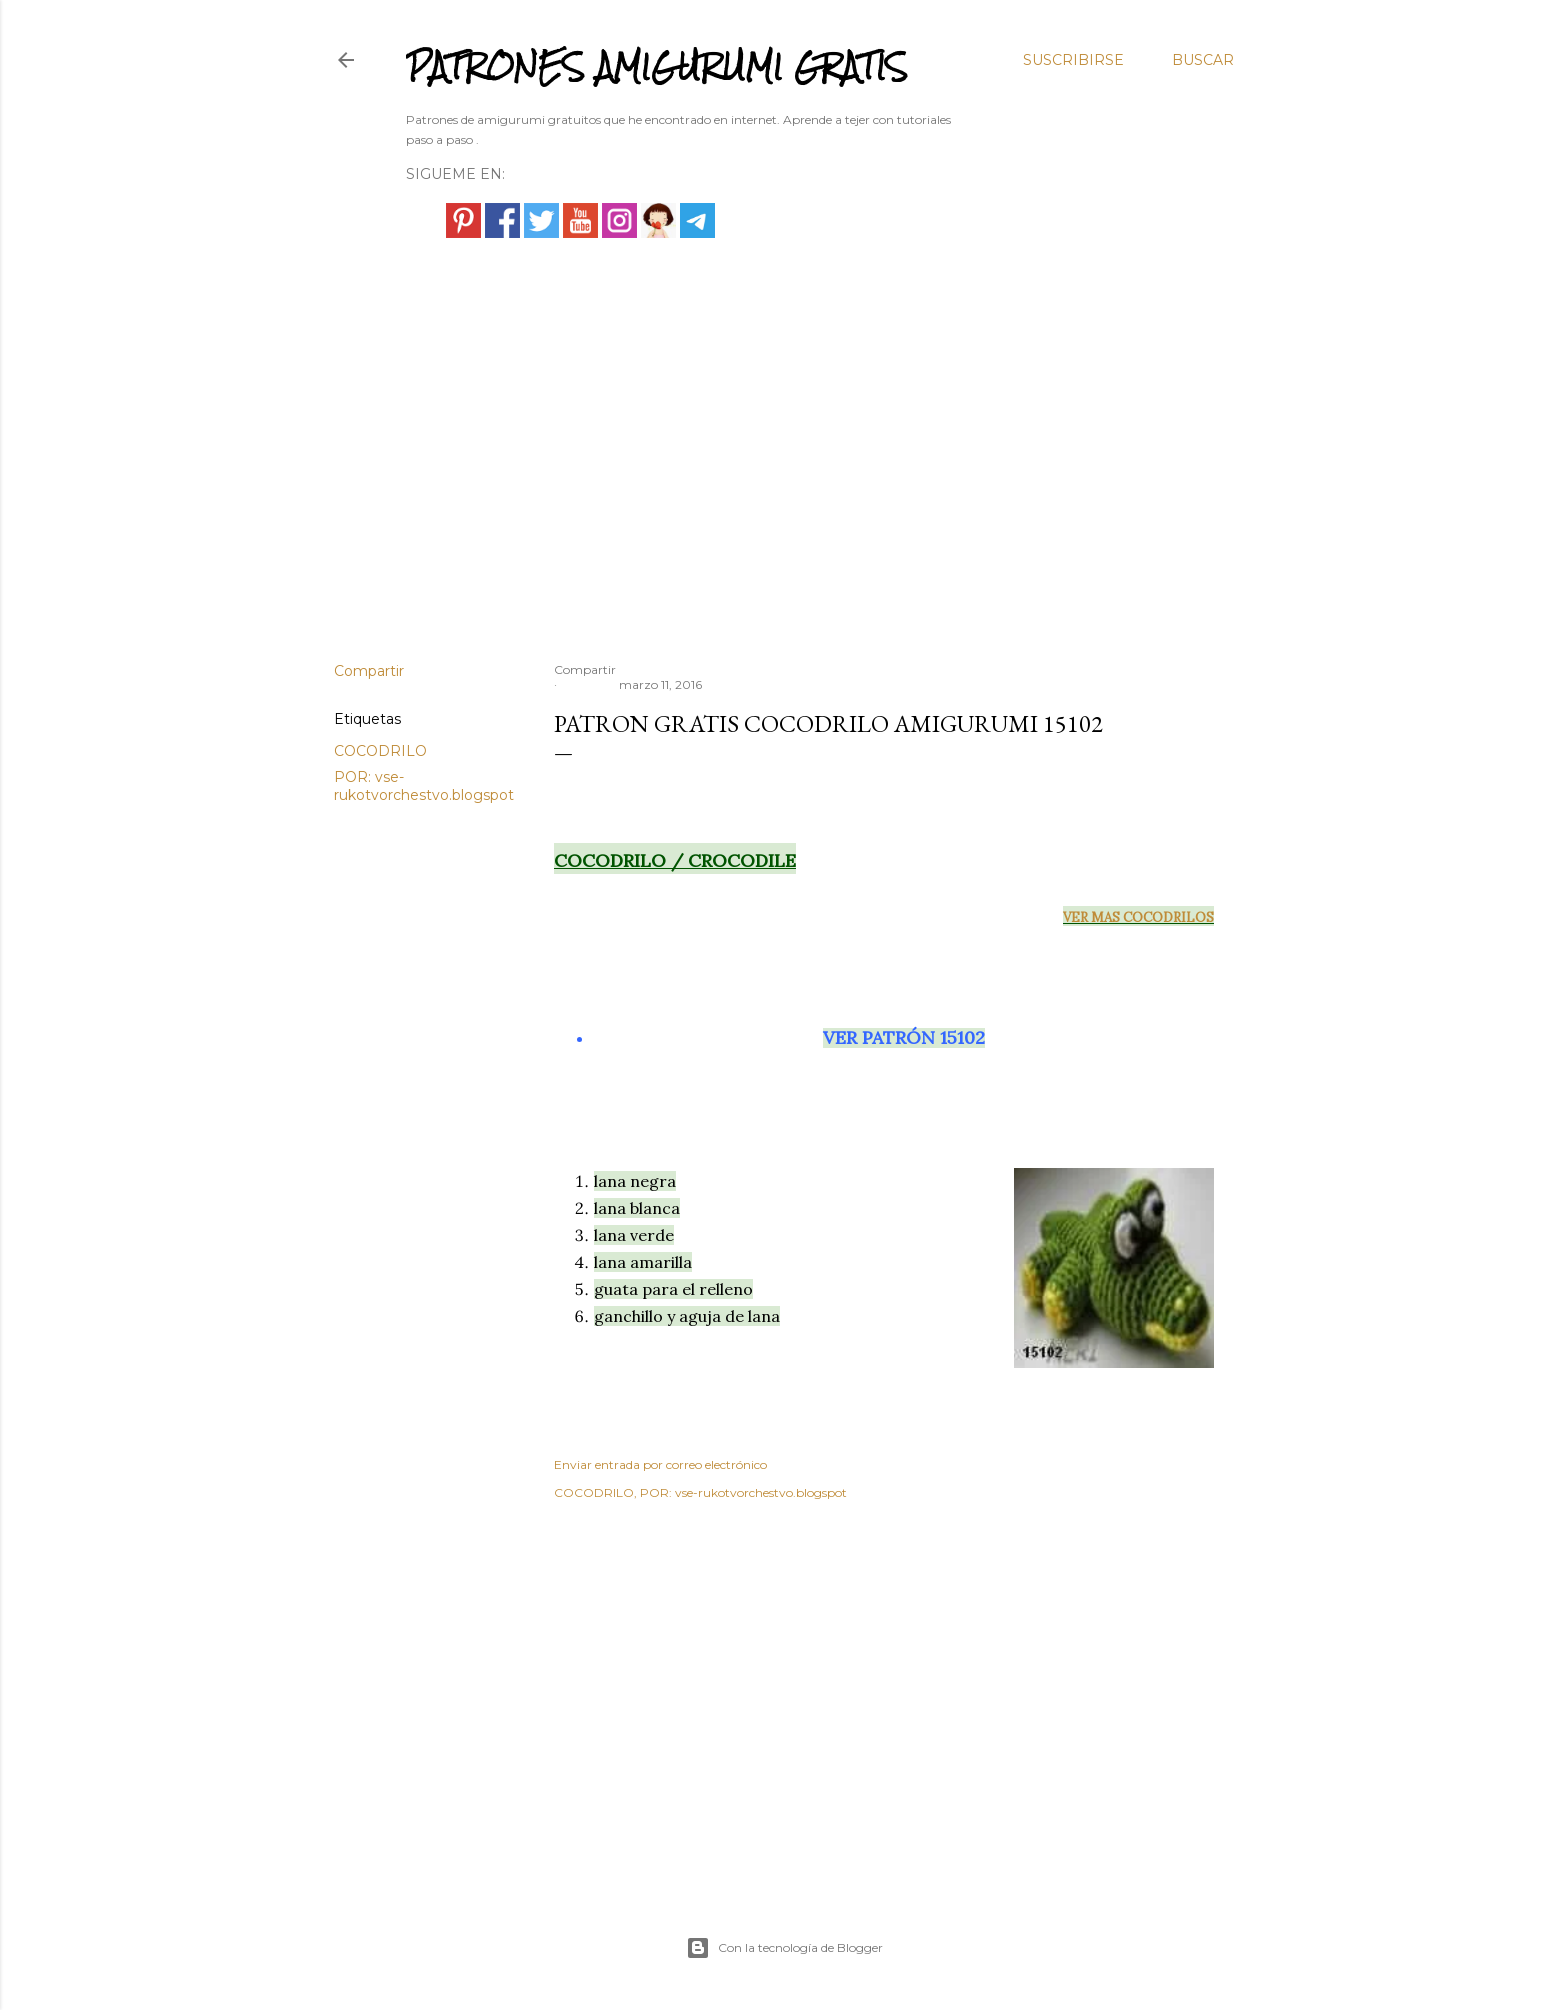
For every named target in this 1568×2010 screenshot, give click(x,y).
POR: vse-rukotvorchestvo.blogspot (424, 786)
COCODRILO (380, 751)
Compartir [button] (369, 671)
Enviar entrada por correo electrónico (660, 1464)
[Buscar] (1203, 60)
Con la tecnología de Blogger (784, 1948)
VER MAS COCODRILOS (1138, 917)
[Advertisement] (784, 472)
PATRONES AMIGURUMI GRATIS (657, 66)
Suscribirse (1073, 60)
